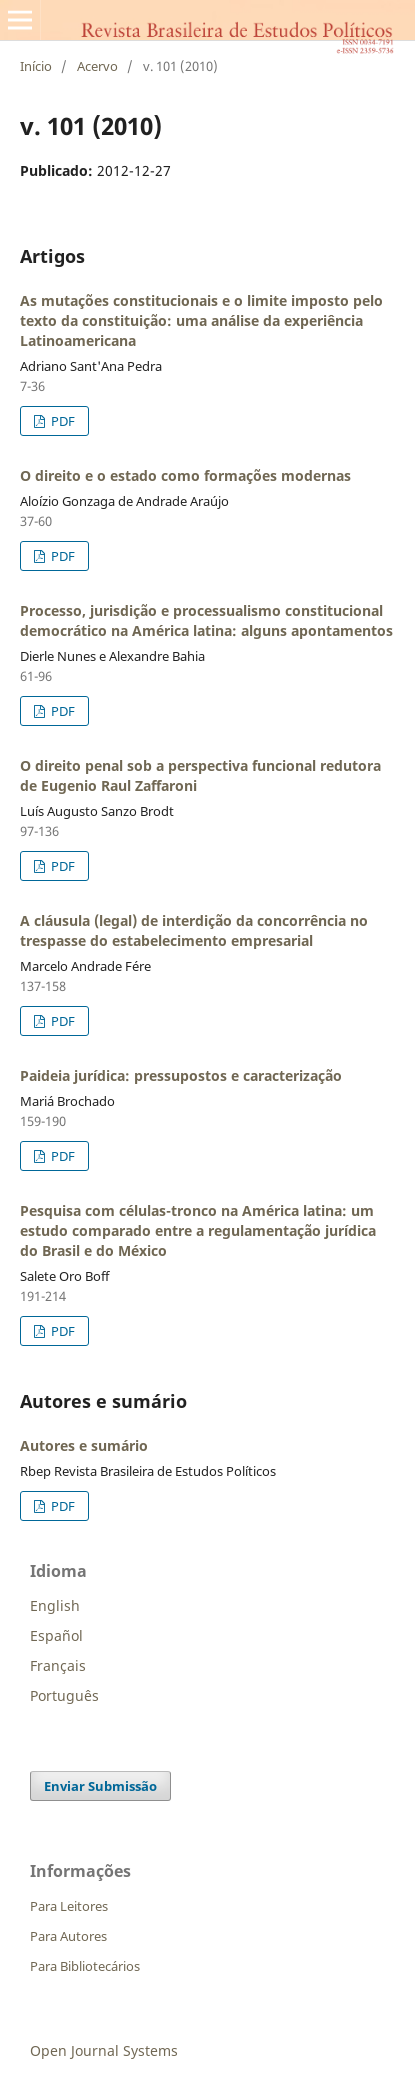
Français (58, 1665)
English (55, 1605)
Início (36, 66)
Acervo (97, 66)
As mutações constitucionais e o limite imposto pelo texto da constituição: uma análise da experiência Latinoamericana (201, 320)
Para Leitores (69, 1906)
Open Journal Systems (104, 2050)
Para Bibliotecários (85, 1966)
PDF (61, 421)
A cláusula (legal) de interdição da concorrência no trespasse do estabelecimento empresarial (194, 930)
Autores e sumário (84, 1445)
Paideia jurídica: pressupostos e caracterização (181, 1075)
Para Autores (68, 1936)
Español (56, 1635)
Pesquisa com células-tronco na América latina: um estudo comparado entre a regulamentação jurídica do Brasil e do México (198, 1230)
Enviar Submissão (100, 1786)
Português (64, 1695)
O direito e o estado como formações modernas (185, 475)
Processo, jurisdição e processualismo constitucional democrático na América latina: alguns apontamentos (206, 620)
